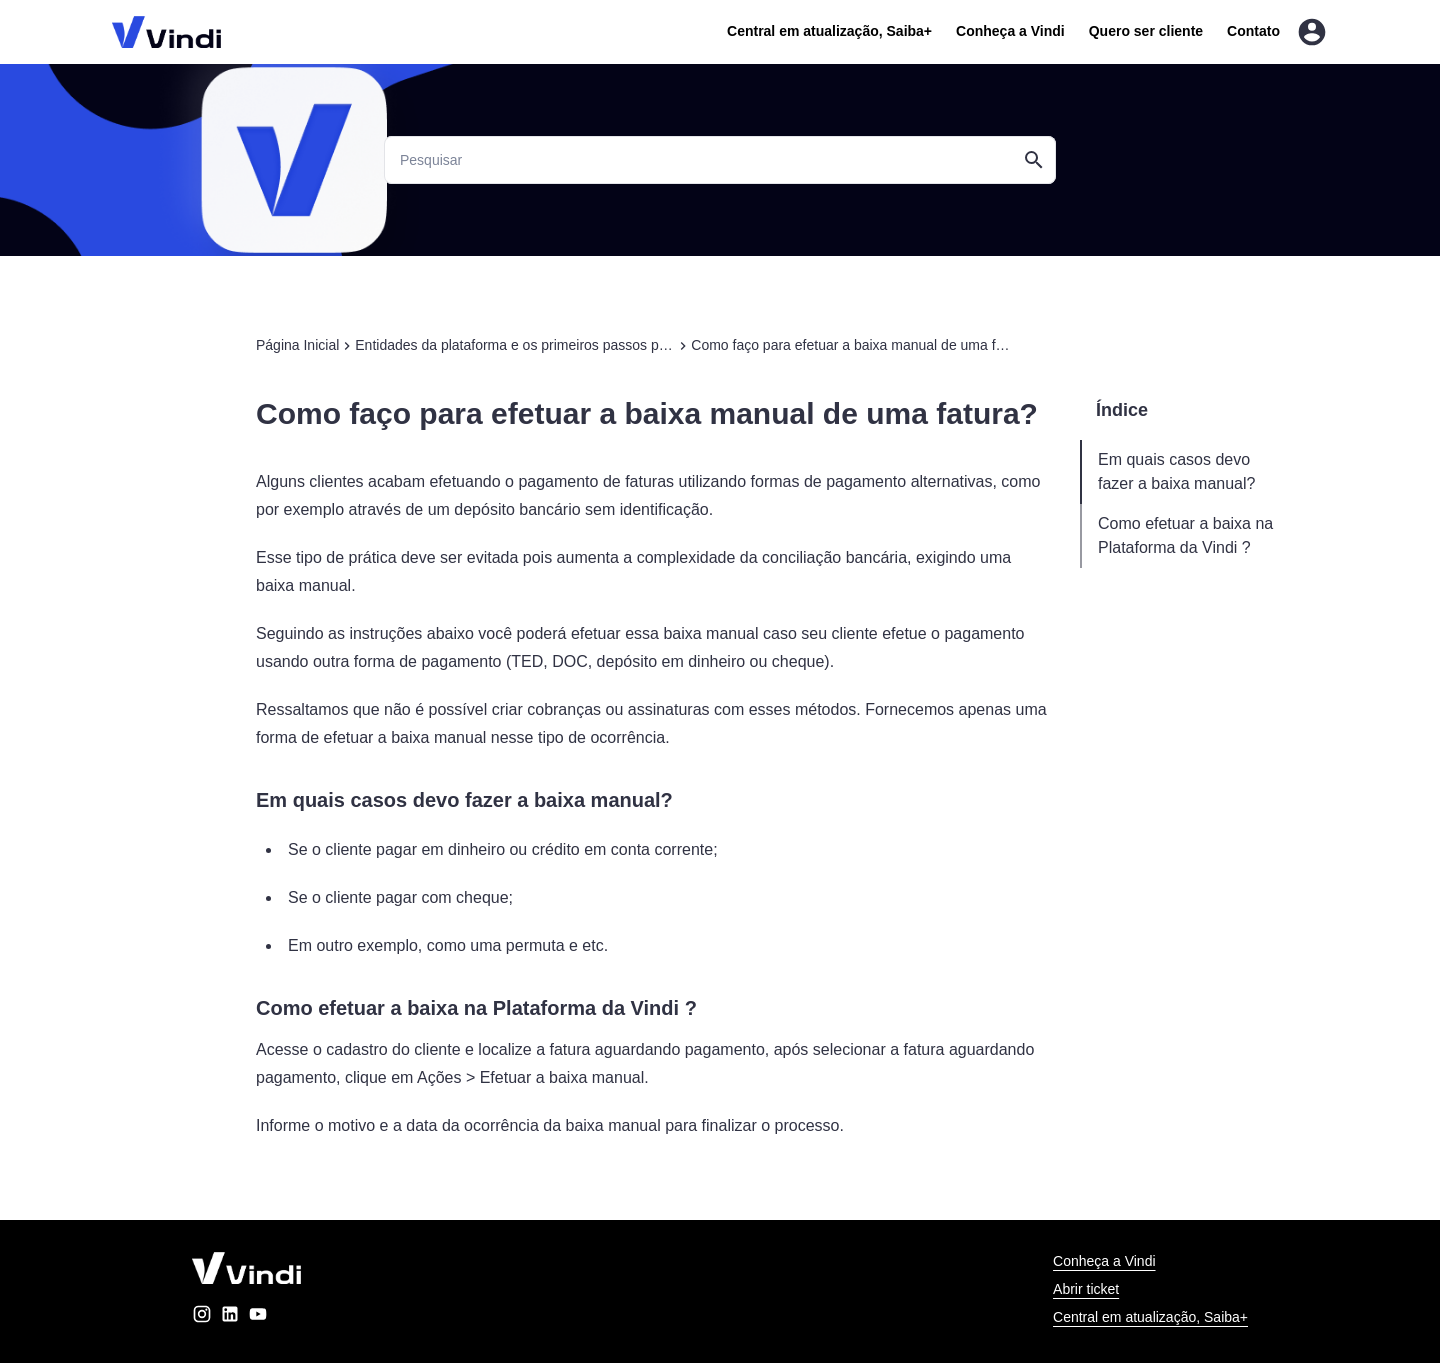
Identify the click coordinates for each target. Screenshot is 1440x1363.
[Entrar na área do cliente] (1312, 32)
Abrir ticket (1086, 1289)
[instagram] (202, 1317)
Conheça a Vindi (1010, 31)
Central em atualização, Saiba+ (829, 31)
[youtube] (258, 1317)
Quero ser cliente (1146, 31)
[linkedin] (230, 1317)
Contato (1253, 31)
